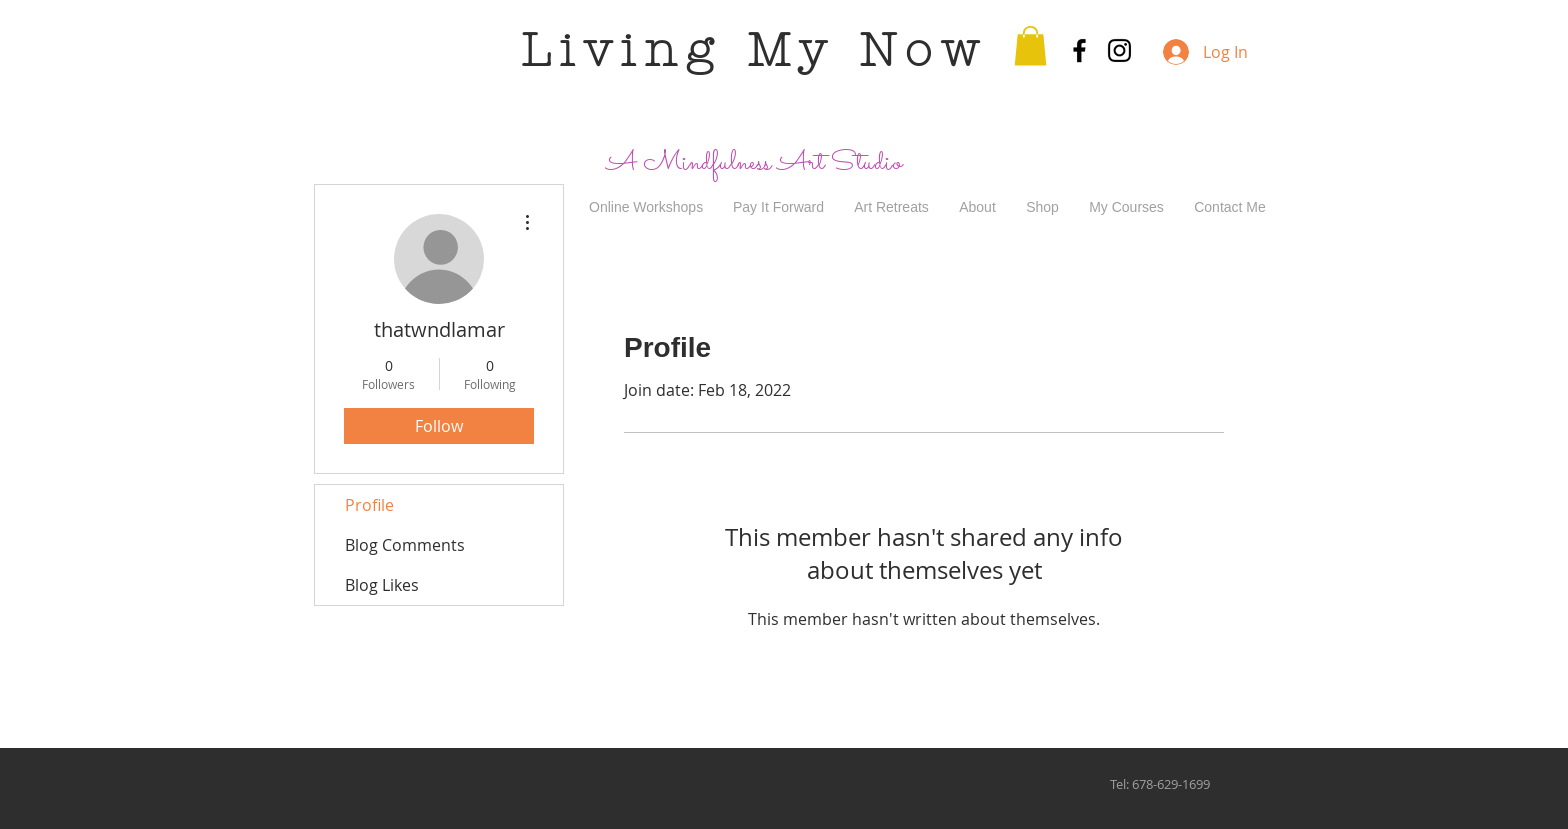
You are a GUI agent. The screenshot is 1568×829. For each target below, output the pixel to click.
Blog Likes (382, 585)
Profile (369, 505)
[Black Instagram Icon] (1119, 50)
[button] (1030, 45)
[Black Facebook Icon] (1079, 50)
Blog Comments (405, 545)
